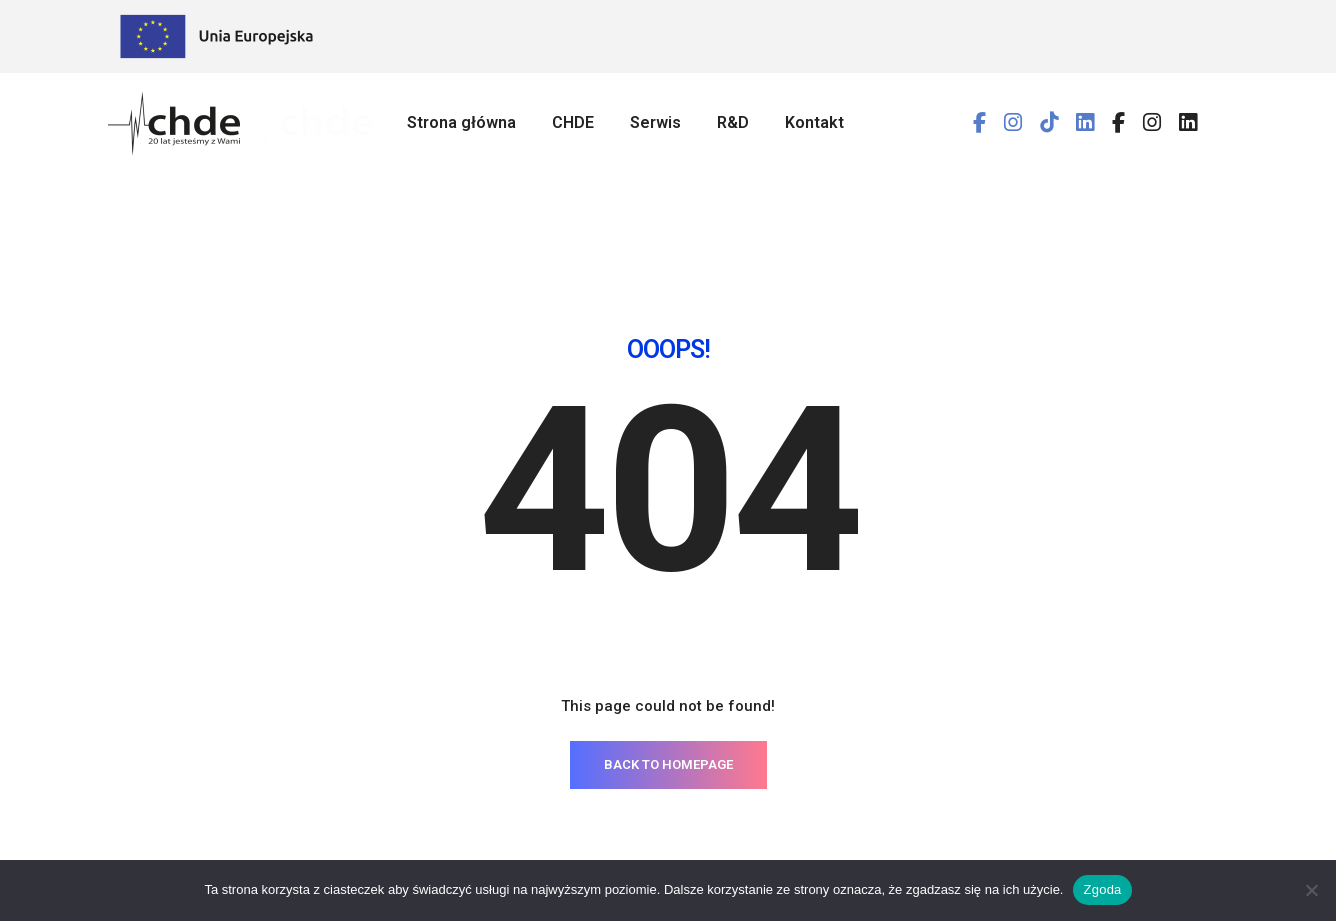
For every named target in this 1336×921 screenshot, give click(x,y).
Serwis (655, 122)
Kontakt (814, 122)
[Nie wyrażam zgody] (1311, 890)
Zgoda (1102, 889)
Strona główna (461, 122)
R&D (733, 122)
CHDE (573, 122)
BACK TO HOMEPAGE (668, 664)
